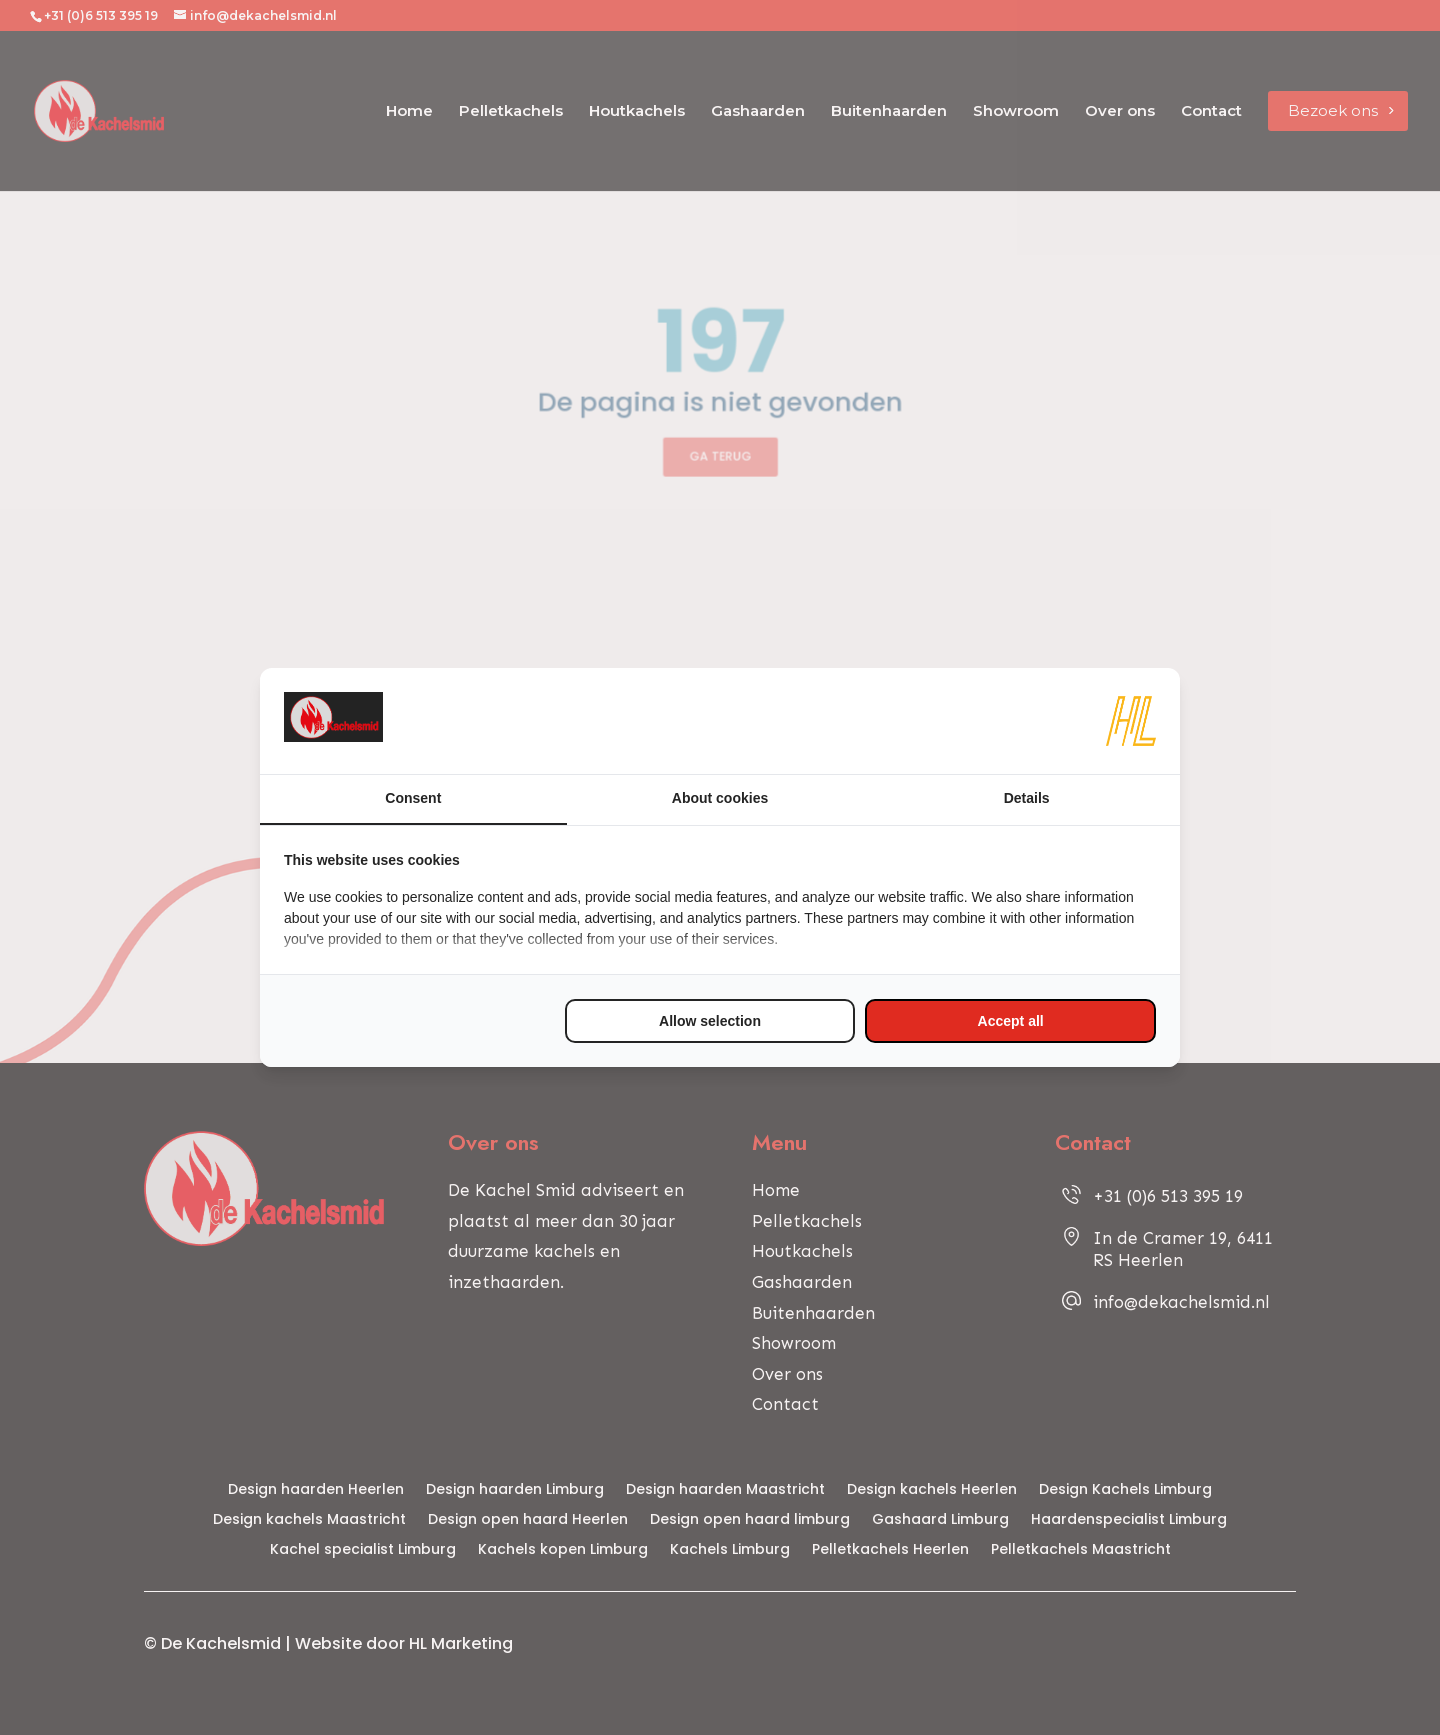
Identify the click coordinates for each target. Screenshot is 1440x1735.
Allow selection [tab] (710, 1021)
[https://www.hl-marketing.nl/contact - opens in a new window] (1131, 721)
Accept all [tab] (1011, 1021)
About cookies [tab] (720, 798)
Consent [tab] (413, 798)
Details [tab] (1027, 798)
